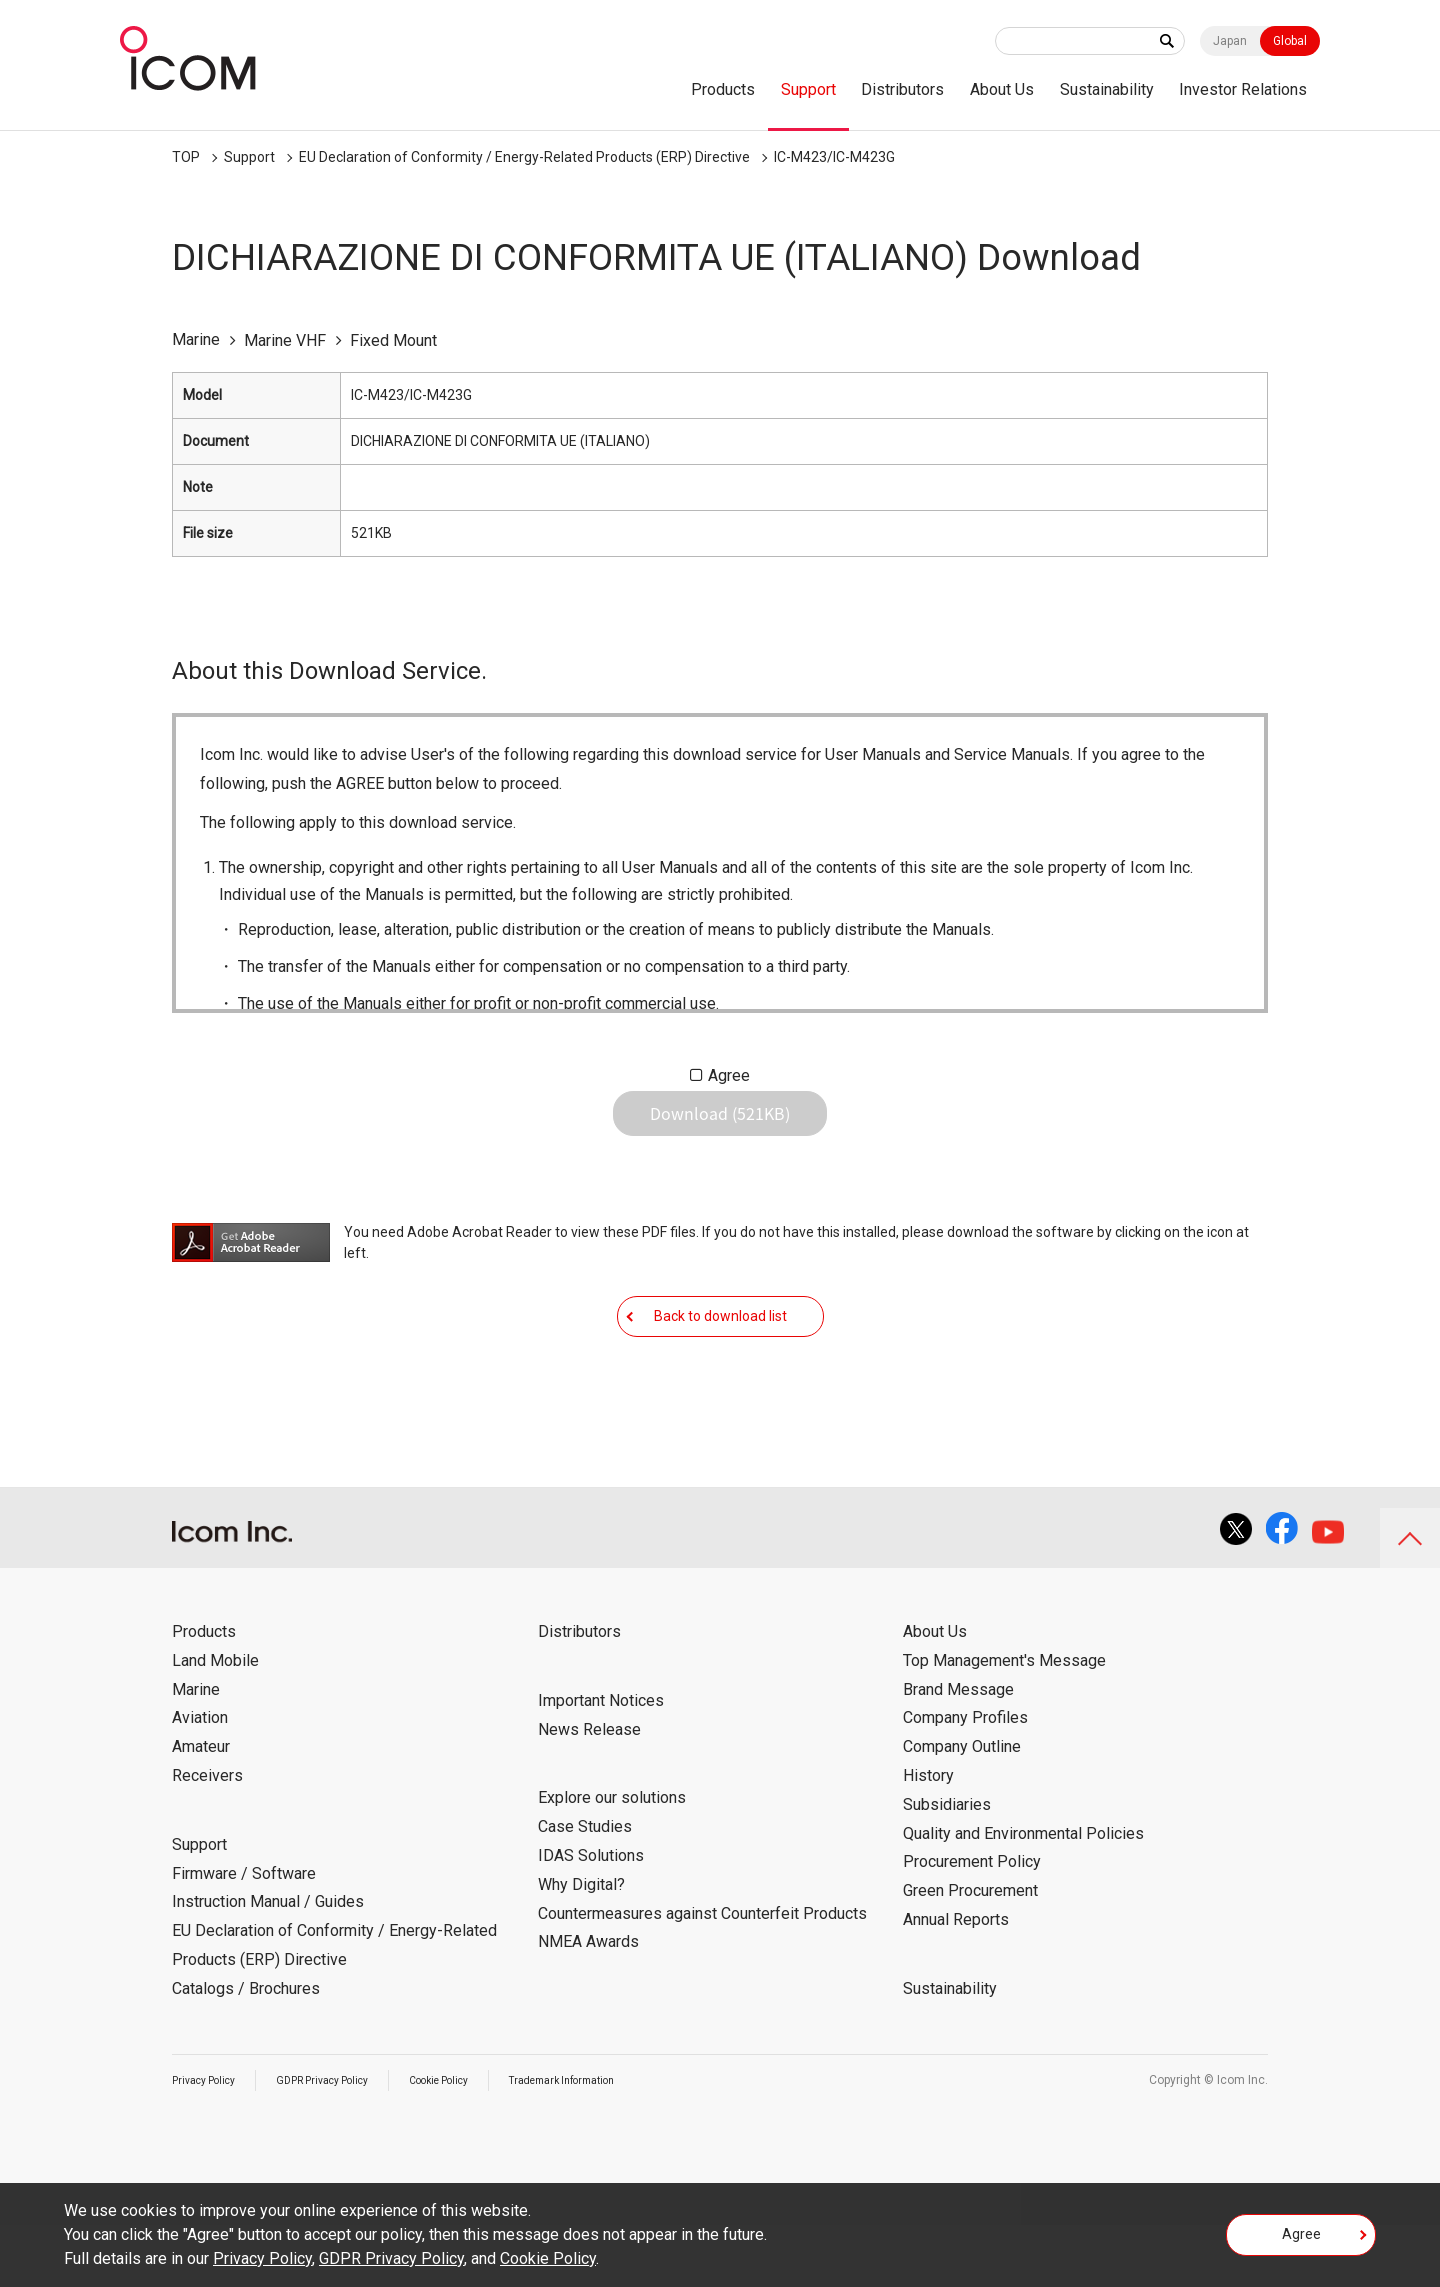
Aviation (200, 1779)
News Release (589, 1791)
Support (808, 89)
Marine (196, 1751)
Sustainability (1107, 89)
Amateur (201, 1808)
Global (1290, 41)
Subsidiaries (947, 1866)
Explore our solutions (612, 1859)
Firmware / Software (244, 1935)
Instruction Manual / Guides (268, 1963)
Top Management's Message (1004, 1722)
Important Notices (601, 1762)
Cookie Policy (477, 2142)
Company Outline (962, 1808)
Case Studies (585, 1888)
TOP (186, 157)
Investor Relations (1243, 89)
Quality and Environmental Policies (1023, 1895)
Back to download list (720, 1362)
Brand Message (958, 1751)
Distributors (902, 89)
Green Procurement (970, 1952)
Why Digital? (581, 1946)
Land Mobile (215, 1722)
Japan (1230, 41)
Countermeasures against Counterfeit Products (702, 1975)
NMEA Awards (588, 2003)
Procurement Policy (972, 1923)
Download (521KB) (720, 1129)
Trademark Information (618, 2142)
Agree (729, 1075)
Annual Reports (956, 1981)
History (928, 1837)
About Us (1002, 89)
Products (723, 89)
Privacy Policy (210, 2142)
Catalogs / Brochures (246, 2050)
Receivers (207, 1837)
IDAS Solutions (591, 1917)
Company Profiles (965, 1779)
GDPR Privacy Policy (344, 2142)
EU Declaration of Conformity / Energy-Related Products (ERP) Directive (524, 157)
